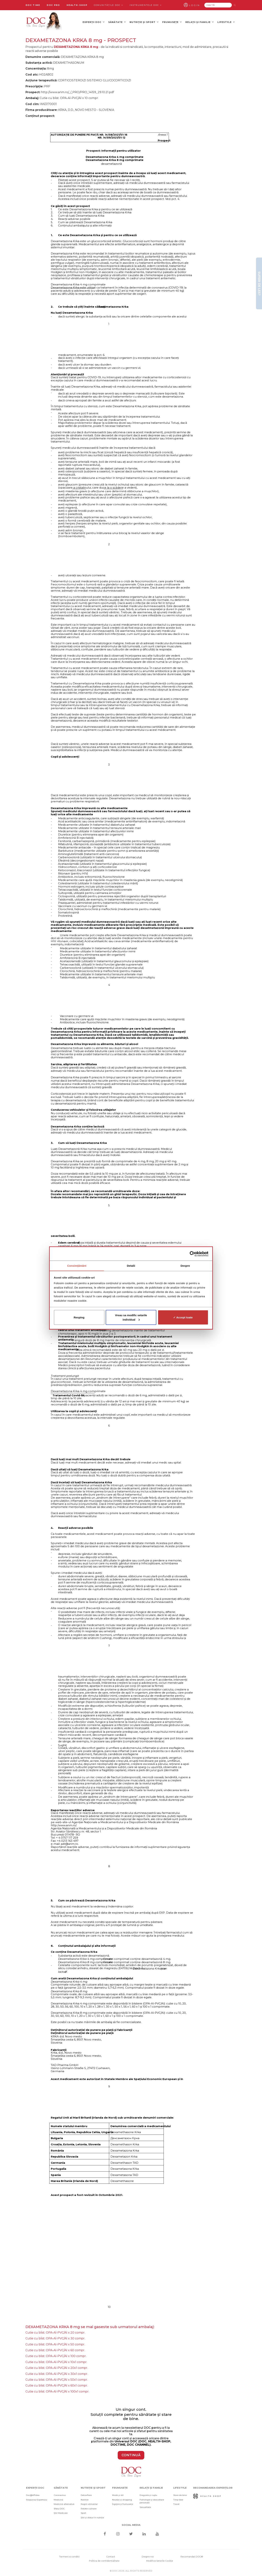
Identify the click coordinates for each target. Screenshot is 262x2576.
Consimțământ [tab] (76, 1265)
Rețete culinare (88, 2508)
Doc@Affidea (32, 2495)
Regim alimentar (89, 2504)
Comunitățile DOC (108, 5)
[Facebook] (105, 2534)
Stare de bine (180, 2495)
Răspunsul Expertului (36, 2499)
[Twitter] (131, 2534)
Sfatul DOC (59, 2508)
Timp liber (178, 2499)
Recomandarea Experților (213, 2487)
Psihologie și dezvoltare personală (152, 2501)
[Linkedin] (144, 2534)
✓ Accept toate (183, 1317)
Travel (176, 2504)
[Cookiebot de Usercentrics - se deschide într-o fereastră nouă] (192, 1254)
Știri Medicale (61, 2513)
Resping (79, 1317)
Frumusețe (172, 21)
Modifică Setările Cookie (159, 2560)
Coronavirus (60, 2495)
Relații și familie (199, 21)
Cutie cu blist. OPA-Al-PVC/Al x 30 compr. (55, 2338)
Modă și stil (118, 2495)
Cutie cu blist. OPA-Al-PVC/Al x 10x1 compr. (56, 2362)
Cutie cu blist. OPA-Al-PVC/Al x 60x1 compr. (56, 2385)
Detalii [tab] (131, 1265)
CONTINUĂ (131, 2455)
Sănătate (117, 21)
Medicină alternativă (64, 2504)
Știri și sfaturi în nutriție (92, 2517)
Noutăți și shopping (122, 2499)
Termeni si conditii (69, 2556)
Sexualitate (145, 2507)
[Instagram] (118, 2534)
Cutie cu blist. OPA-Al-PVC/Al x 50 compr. (55, 2344)
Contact (110, 2556)
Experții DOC (94, 21)
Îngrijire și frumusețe (122, 2504)
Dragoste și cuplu (148, 2495)
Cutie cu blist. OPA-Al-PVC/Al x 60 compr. (55, 2350)
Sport (83, 2513)
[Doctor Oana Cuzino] (44, 22)
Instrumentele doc (146, 5)
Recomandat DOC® (191, 2556)
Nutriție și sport (144, 21)
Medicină (58, 2499)
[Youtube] (157, 2534)
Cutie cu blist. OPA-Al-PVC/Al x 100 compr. (55, 2356)
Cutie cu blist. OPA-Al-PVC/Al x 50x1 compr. (56, 2379)
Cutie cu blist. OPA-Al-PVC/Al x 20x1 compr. (56, 2368)
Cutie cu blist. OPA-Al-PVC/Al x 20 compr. (55, 2332)
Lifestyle (226, 21)
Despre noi (148, 2556)
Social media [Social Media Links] (131, 2524)
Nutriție (84, 2499)
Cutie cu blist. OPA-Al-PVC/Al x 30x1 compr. (56, 2374)
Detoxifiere (86, 2495)
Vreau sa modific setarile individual (131, 1317)
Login (199, 5)
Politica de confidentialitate (104, 2560)
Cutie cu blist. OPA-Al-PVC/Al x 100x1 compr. (57, 2391)
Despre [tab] (185, 1265)
